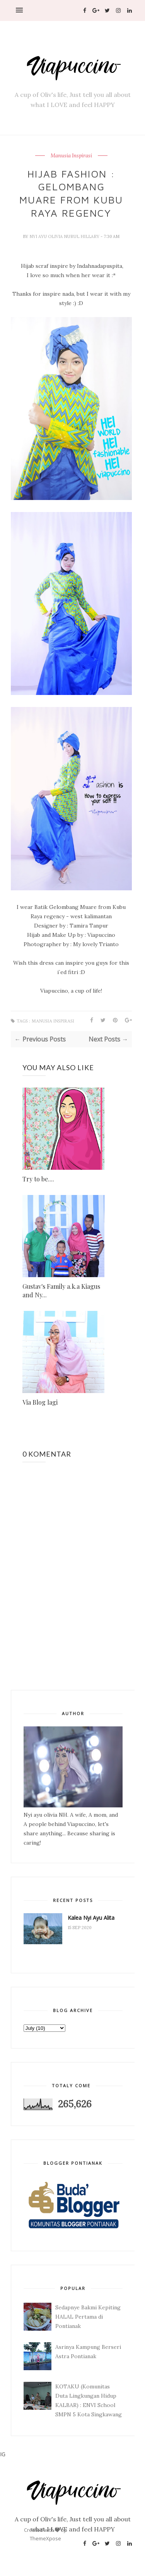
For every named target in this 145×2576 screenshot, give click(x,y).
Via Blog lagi (40, 1402)
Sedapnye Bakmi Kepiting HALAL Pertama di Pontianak (88, 2316)
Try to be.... (38, 1179)
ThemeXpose (45, 2538)
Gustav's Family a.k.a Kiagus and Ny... (61, 1290)
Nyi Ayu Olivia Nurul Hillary (65, 236)
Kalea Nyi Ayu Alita (91, 1917)
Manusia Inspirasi (71, 156)
